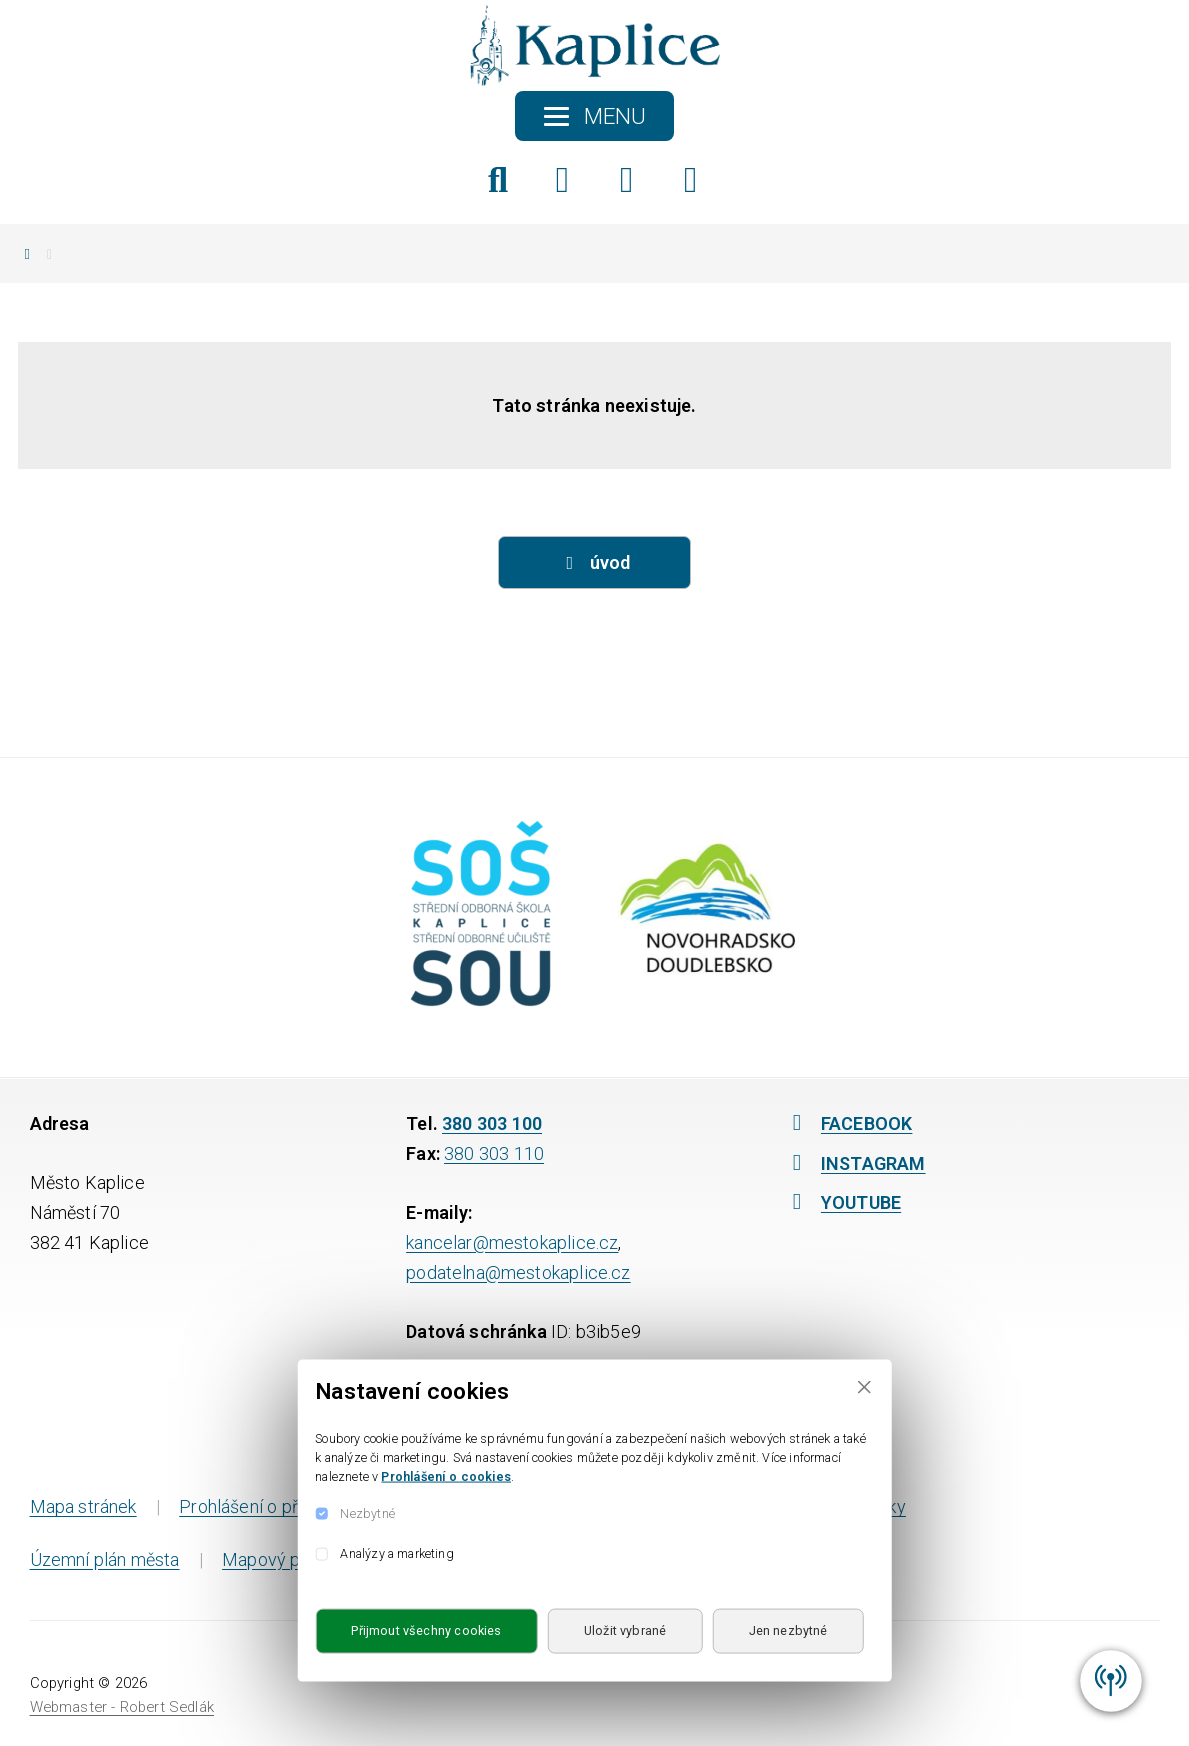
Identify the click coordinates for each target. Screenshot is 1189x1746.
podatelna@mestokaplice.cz (518, 1272)
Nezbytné (367, 1512)
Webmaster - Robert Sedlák (122, 1707)
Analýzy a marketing (396, 1553)
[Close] (864, 1386)
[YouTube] (690, 180)
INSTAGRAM (854, 1163)
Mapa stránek (83, 1506)
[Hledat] (498, 180)
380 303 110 (494, 1153)
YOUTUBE (842, 1202)
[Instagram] (626, 180)
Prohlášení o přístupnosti (277, 1506)
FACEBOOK (848, 1123)
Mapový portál (279, 1559)
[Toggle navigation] (594, 116)
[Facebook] (562, 180)
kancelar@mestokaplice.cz (512, 1242)
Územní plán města (105, 1559)
